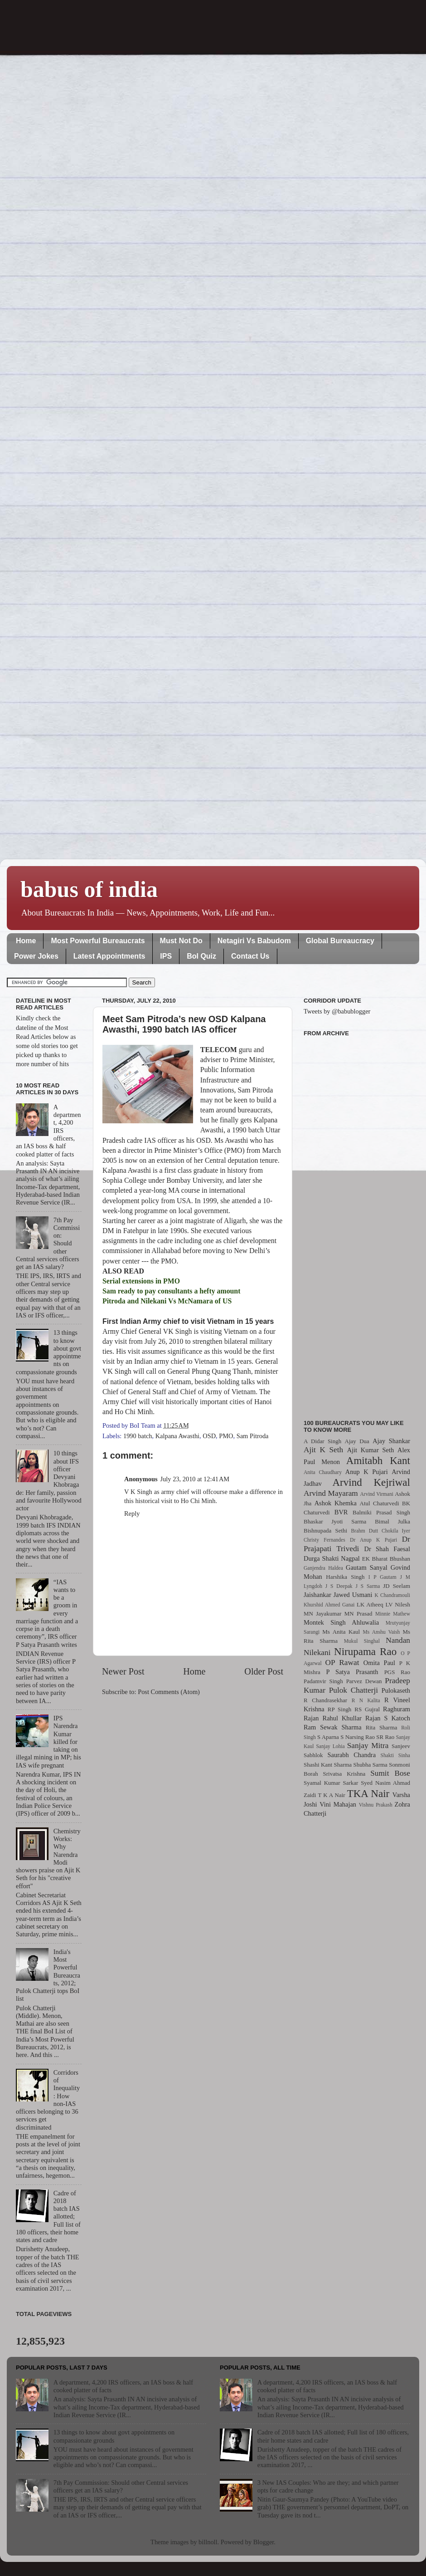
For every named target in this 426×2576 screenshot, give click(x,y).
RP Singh (340, 1709)
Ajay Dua (357, 1441)
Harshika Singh (345, 1576)
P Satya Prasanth (352, 1671)
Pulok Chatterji (353, 1690)
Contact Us (250, 956)
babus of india (89, 889)
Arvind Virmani (376, 1494)
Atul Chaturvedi (379, 1503)
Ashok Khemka (336, 1503)
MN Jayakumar (322, 1613)
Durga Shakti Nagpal (332, 1558)
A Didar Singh (322, 1441)
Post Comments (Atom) (169, 1691)
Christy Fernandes (324, 1540)
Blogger (263, 2542)
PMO (226, 1436)
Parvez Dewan (364, 1681)
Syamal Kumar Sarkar (331, 1782)
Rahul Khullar (342, 1718)
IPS (166, 956)
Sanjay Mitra (368, 1745)
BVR (341, 1512)
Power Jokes (36, 956)
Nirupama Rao (365, 1651)
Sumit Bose (390, 1773)
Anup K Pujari (366, 1471)
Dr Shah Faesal (387, 1548)
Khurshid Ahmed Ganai (329, 1604)
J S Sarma (367, 1586)
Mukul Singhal (362, 1641)
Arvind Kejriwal (371, 1482)
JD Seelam (396, 1585)
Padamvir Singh (323, 1681)
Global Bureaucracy (340, 941)
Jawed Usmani (353, 1594)
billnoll (208, 2542)
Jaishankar (317, 1594)
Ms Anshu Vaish (381, 1632)
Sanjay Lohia (330, 1746)
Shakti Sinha (395, 1755)
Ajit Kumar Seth (370, 1450)
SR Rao (385, 1737)
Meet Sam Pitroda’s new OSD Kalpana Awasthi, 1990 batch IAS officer (184, 1024)
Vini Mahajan (338, 1804)
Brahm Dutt (364, 1530)
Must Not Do (181, 941)
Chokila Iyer (396, 1530)
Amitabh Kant (378, 1460)
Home (26, 941)
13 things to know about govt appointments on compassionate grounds (113, 2436)
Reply (132, 1513)
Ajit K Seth (323, 1449)
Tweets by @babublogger (337, 1011)
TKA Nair (368, 1793)
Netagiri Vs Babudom (254, 941)
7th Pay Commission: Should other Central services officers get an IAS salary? (120, 2486)
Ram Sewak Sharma (333, 1727)
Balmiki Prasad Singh (381, 1512)
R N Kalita (366, 1700)
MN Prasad (358, 1613)
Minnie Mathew (392, 1613)
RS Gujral (367, 1709)
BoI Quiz (201, 956)
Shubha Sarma (370, 1764)
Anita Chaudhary (323, 1472)
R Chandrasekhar (325, 1700)
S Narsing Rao (357, 1737)
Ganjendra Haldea (323, 1568)
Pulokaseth (396, 1690)
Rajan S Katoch (387, 1718)
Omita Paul (379, 1662)
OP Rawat (342, 1662)
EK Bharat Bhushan (386, 1558)
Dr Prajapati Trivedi (357, 1544)
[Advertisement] (357, 1222)
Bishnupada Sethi (325, 1530)
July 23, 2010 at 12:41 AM (195, 1479)
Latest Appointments (109, 956)
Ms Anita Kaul (341, 1631)
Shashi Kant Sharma (328, 1764)
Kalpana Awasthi (177, 1436)
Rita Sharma (381, 1727)
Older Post (263, 1671)
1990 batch (137, 1436)
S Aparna (328, 1737)
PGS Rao (397, 1672)
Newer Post (123, 1671)
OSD (209, 1436)
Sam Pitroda (253, 1436)
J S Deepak (339, 1586)
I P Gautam (382, 1577)
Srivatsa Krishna (344, 1773)
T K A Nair (331, 1795)
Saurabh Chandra (352, 1754)
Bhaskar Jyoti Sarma (335, 1521)
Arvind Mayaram (331, 1493)
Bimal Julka (392, 1521)
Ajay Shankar (391, 1441)
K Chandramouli (392, 1595)
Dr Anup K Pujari (373, 1540)
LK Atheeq (370, 1604)
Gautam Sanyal (366, 1567)
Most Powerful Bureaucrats (98, 941)
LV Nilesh (398, 1604)
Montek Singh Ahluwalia (341, 1622)
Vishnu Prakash (375, 1804)
